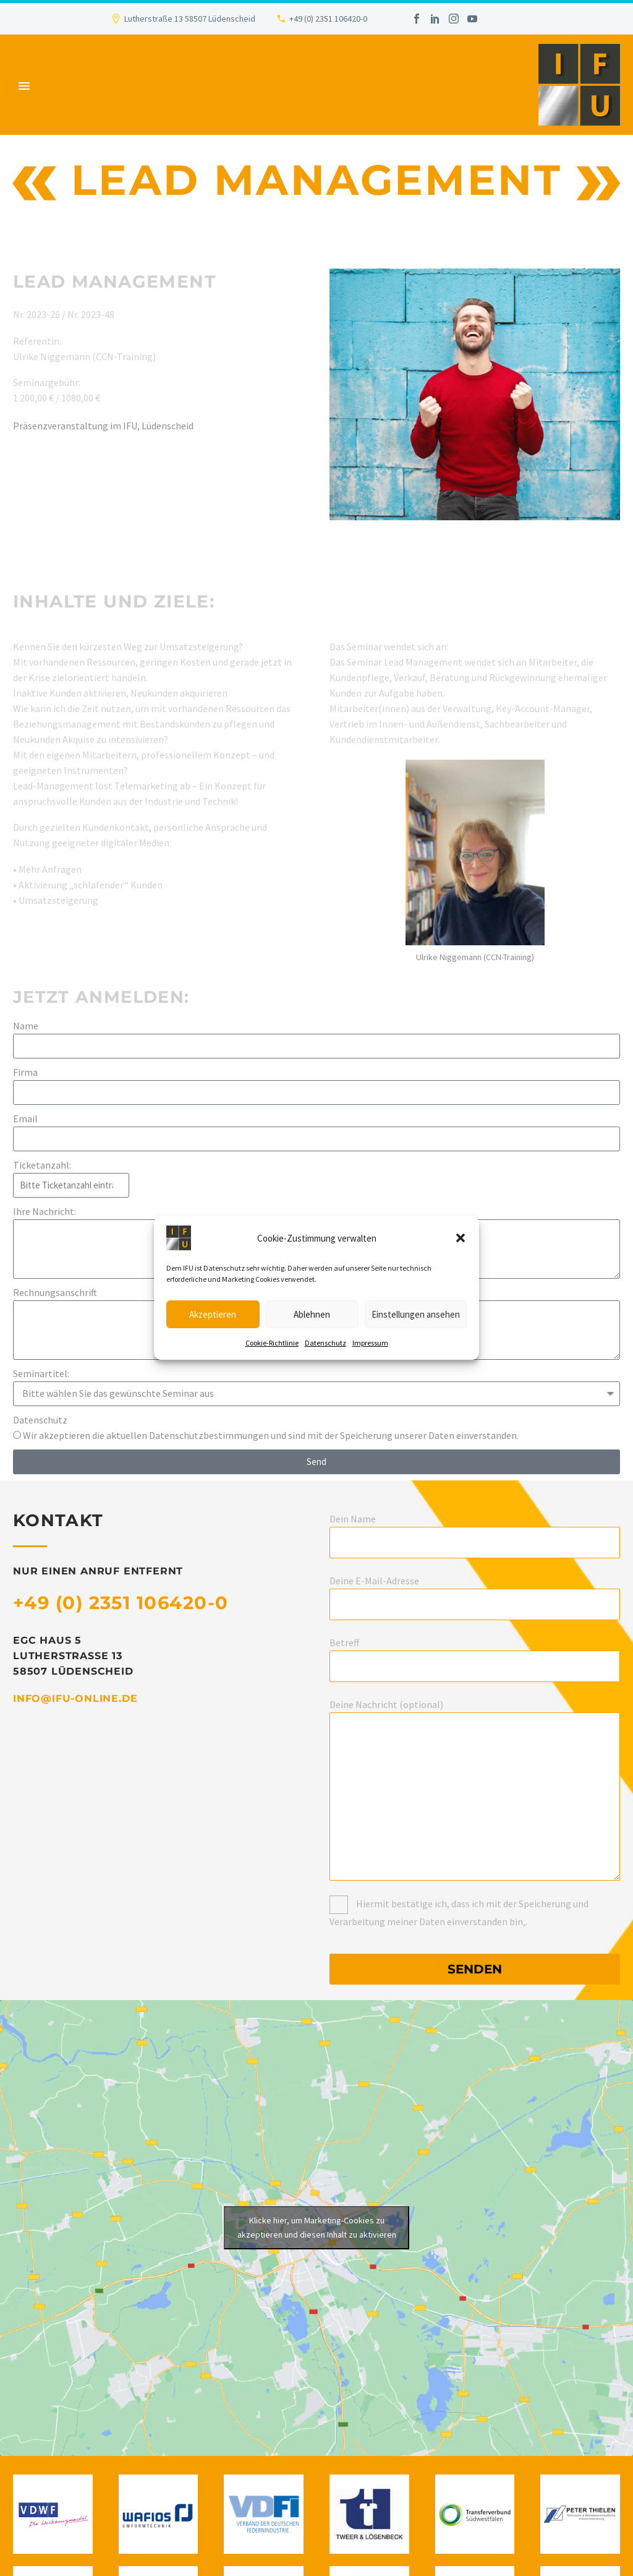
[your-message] (474, 1796)
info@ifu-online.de (75, 1698)
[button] (460, 1238)
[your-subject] (474, 1666)
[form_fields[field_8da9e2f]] (316, 1393)
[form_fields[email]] (316, 1139)
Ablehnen (312, 1314)
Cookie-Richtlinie (272, 1342)
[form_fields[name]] (316, 1046)
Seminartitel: (41, 1373)
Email (25, 1118)
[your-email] (474, 1604)
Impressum (370, 1342)
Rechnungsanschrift (55, 1292)
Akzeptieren (212, 1314)
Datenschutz (325, 1342)
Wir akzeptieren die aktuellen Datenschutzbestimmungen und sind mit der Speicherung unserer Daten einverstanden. (271, 1435)
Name (25, 1026)
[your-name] (474, 1542)
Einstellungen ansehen (416, 1314)
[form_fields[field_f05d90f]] (316, 1092)
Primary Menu (24, 86)
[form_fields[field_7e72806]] (17, 1435)
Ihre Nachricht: (44, 1211)
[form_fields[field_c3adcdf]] (71, 1185)
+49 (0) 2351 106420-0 (328, 18)
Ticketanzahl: (42, 1165)
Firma (25, 1072)
